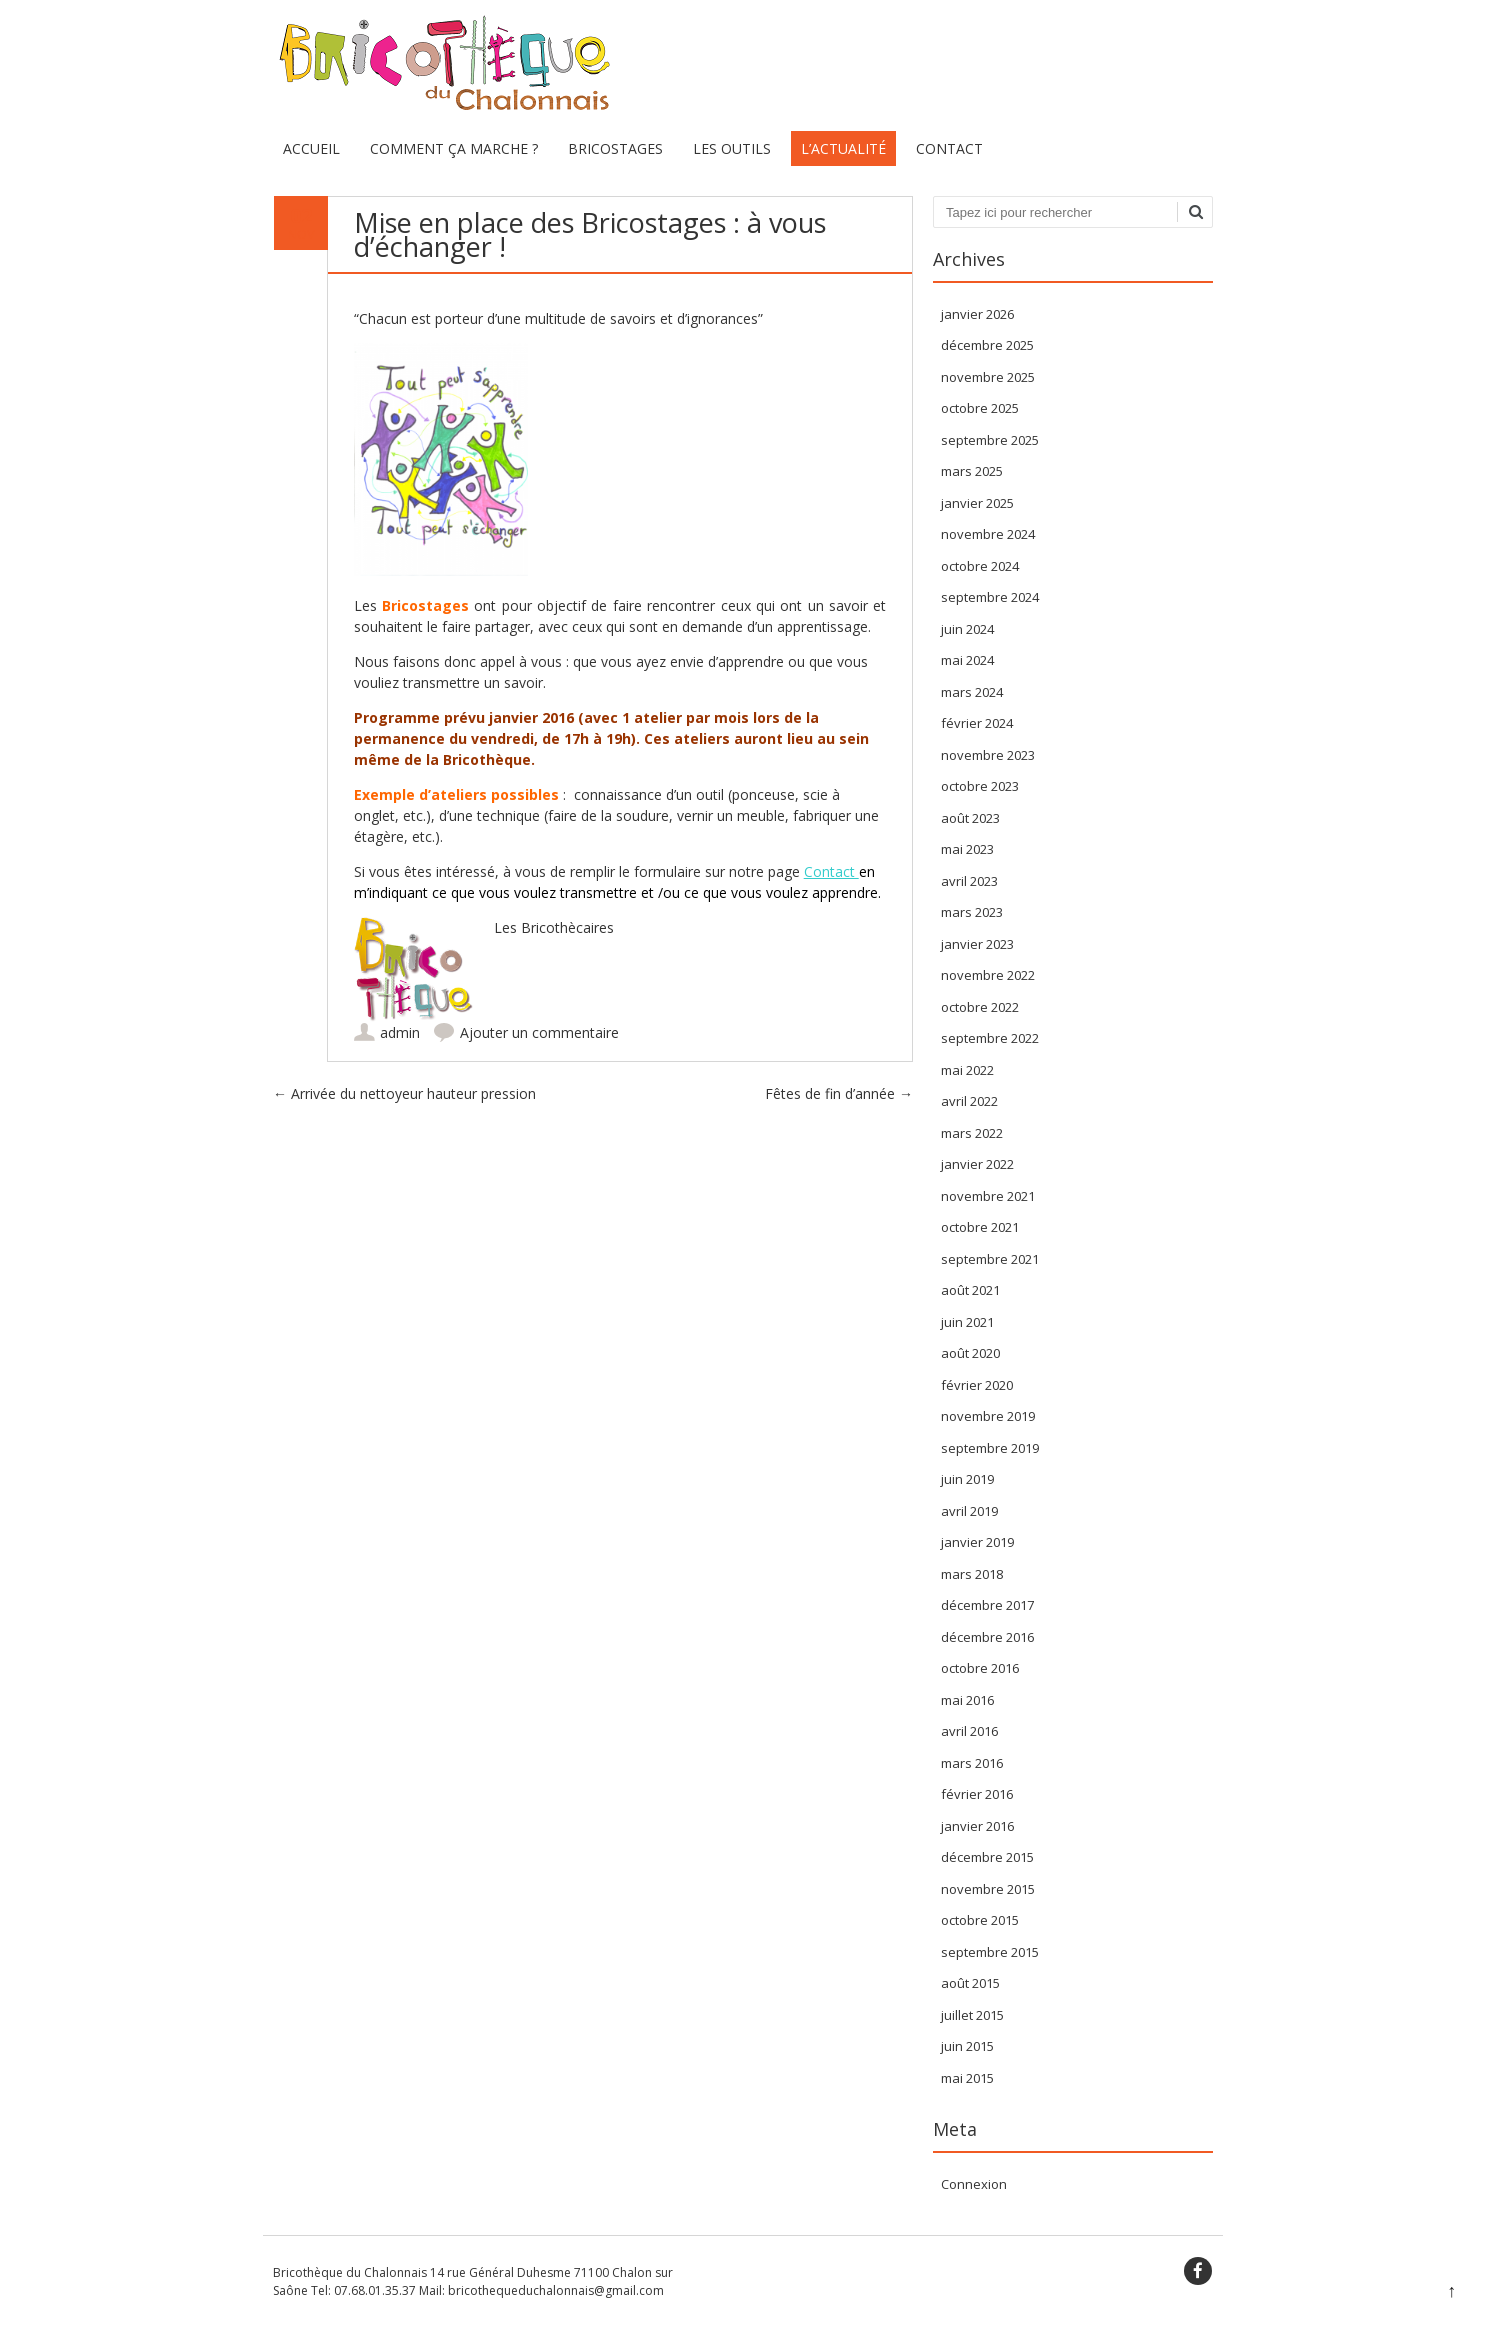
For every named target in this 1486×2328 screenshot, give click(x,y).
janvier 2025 (977, 503)
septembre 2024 (990, 597)
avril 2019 (969, 1511)
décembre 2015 (987, 1857)
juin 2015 (967, 2046)
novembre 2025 (988, 377)
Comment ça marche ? (454, 148)
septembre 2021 (990, 1259)
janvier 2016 (977, 1826)
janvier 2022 (977, 1164)
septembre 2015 (990, 1952)
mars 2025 (972, 471)
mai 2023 (967, 849)
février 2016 (977, 1794)
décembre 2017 (987, 1605)
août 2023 (970, 818)
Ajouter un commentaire (539, 1032)
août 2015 (970, 1983)
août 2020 (970, 1353)
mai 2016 (967, 1700)
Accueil (311, 148)
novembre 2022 (988, 975)
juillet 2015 (972, 2015)
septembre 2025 (990, 440)
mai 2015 (967, 2078)
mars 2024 (972, 692)
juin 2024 (967, 629)
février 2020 (977, 1385)
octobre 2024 (980, 566)
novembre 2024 (988, 534)
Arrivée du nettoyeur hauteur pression (404, 1093)
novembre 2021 (988, 1196)
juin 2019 (967, 1479)
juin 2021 (967, 1322)
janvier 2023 (977, 944)
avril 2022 (969, 1101)
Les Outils (732, 148)
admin (400, 1032)
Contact (949, 148)
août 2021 (970, 1290)
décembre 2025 (987, 345)
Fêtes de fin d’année (839, 1093)
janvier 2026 (977, 314)
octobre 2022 (980, 1007)
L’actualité (843, 148)
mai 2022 (967, 1070)
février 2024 (977, 723)
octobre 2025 (980, 408)
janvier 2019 (977, 1542)
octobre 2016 (980, 1668)
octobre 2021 (980, 1227)
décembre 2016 (987, 1637)
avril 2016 (969, 1731)
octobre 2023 (980, 786)
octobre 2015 (980, 1920)
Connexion (974, 2184)
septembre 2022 (990, 1038)
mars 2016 (972, 1763)
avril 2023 (969, 881)
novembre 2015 (988, 1889)
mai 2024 (967, 660)
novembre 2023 (988, 755)
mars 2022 (972, 1133)
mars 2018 (972, 1574)
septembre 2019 (990, 1448)
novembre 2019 (988, 1416)
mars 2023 (972, 912)
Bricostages (615, 148)
